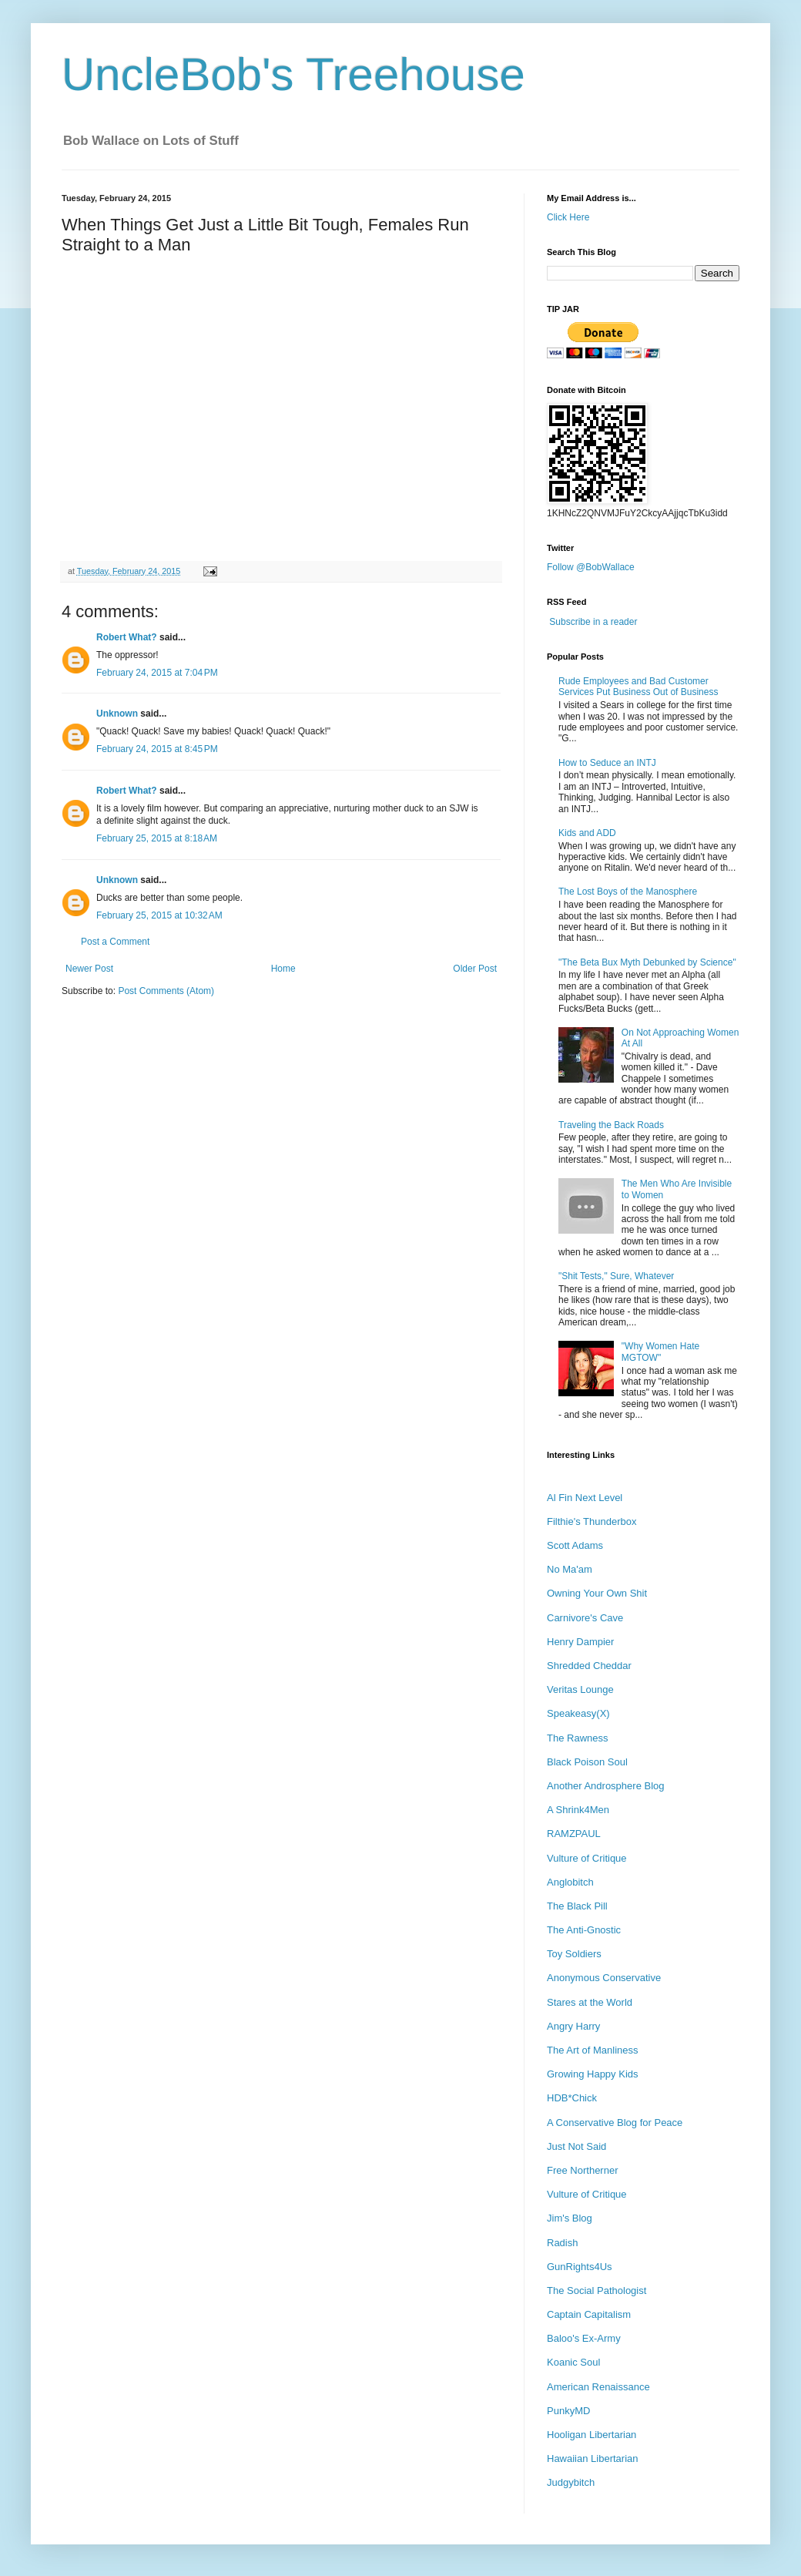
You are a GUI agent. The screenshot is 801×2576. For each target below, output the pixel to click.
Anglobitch (570, 1882)
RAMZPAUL (574, 1833)
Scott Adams (575, 1545)
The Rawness (577, 1738)
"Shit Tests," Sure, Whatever (616, 1276)
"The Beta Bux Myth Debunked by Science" (647, 962)
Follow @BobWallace (591, 567)
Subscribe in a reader (593, 621)
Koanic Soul (573, 2362)
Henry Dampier (580, 1641)
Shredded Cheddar (589, 1665)
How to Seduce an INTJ (607, 762)
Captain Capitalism (589, 2314)
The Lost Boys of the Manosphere (627, 891)
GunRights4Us (579, 2266)
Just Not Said (576, 2146)
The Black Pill (577, 1906)
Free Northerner (582, 2170)
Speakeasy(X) (578, 1713)
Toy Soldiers (574, 1954)
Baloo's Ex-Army (584, 2338)
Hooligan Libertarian (591, 2434)
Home (283, 968)
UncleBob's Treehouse (293, 74)
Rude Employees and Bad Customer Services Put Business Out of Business (638, 686)
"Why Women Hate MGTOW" (660, 1351)
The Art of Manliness (592, 2050)
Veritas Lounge (580, 1689)
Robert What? (126, 637)
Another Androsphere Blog (606, 1786)
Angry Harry (573, 2026)
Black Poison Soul (587, 1762)
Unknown (117, 713)
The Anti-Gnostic (584, 1930)
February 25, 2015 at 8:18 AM (156, 838)
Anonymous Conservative (604, 1977)
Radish (562, 2243)
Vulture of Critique (587, 1858)
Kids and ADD (587, 833)
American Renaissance (598, 2387)
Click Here (568, 217)
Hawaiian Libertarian (592, 2458)
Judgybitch (571, 2482)
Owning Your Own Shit (597, 1593)
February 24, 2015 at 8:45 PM (157, 749)
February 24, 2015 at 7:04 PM (157, 672)
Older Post (475, 968)
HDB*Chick (572, 2098)
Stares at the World (589, 2002)
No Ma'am (569, 1569)
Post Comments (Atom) (166, 991)
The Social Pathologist (596, 2290)
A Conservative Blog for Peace (614, 2122)
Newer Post (89, 968)
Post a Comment (115, 941)
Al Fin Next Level (584, 1497)
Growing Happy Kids (592, 2074)
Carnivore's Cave (585, 1618)
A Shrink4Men (578, 1809)
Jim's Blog (569, 2218)
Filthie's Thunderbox (591, 1521)
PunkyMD (568, 2410)
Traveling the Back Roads (611, 1125)
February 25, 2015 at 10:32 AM (159, 915)
